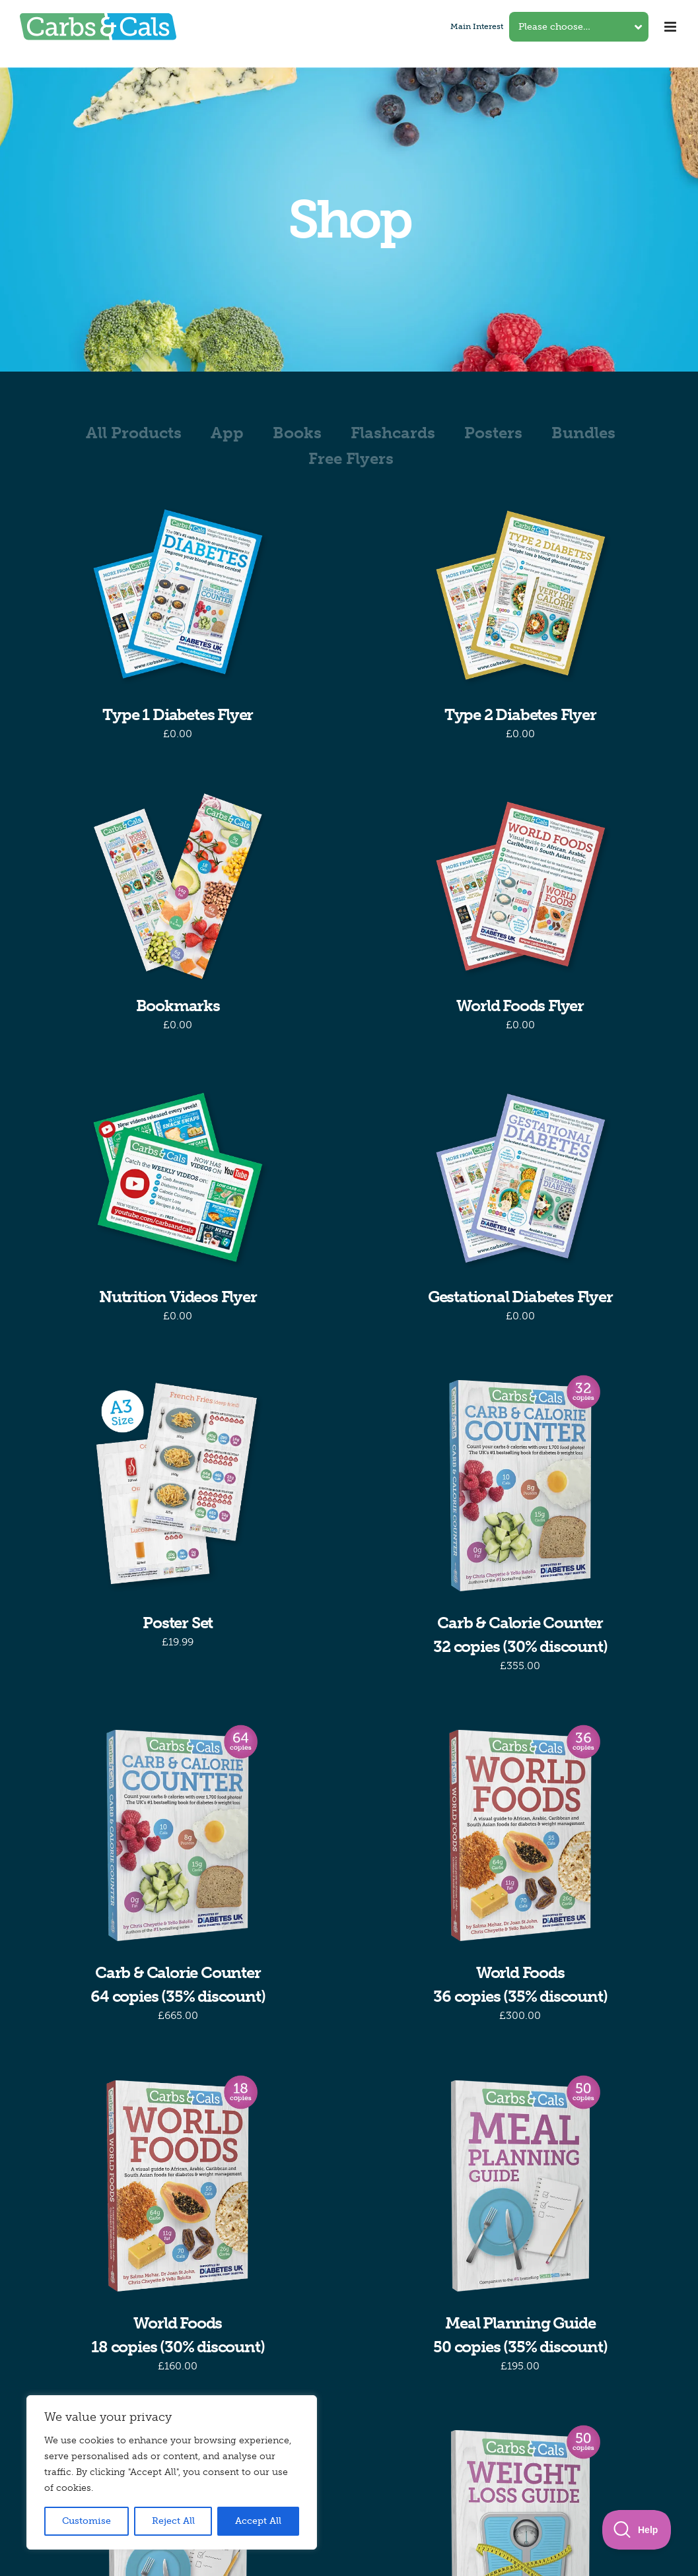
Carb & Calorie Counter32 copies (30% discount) (520, 1634)
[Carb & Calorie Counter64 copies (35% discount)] (178, 1835)
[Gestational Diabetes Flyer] (520, 1177)
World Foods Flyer (520, 1005)
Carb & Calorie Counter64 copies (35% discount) (177, 1984)
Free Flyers (351, 458)
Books (297, 432)
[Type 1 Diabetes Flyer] (178, 595)
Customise (86, 2520)
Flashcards (393, 432)
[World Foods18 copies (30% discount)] (178, 2186)
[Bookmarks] (178, 886)
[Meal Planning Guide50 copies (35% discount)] (520, 2186)
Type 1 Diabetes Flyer (177, 714)
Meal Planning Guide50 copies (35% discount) (520, 2334)
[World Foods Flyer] (520, 886)
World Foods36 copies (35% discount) (520, 1984)
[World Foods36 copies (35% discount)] (520, 1835)
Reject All (173, 2520)
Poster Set (178, 1622)
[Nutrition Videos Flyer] (178, 1177)
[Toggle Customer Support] (637, 2530)
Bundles (583, 432)
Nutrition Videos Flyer (178, 1296)
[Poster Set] (178, 1486)
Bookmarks (178, 1005)
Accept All (258, 2520)
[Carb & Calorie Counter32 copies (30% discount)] (520, 1486)
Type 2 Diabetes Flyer (520, 714)
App (227, 432)
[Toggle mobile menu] (671, 27)
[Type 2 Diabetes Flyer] (520, 595)
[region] (171, 2472)
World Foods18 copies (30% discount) (177, 2334)
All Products (134, 432)
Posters (493, 432)
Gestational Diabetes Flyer (520, 1296)
